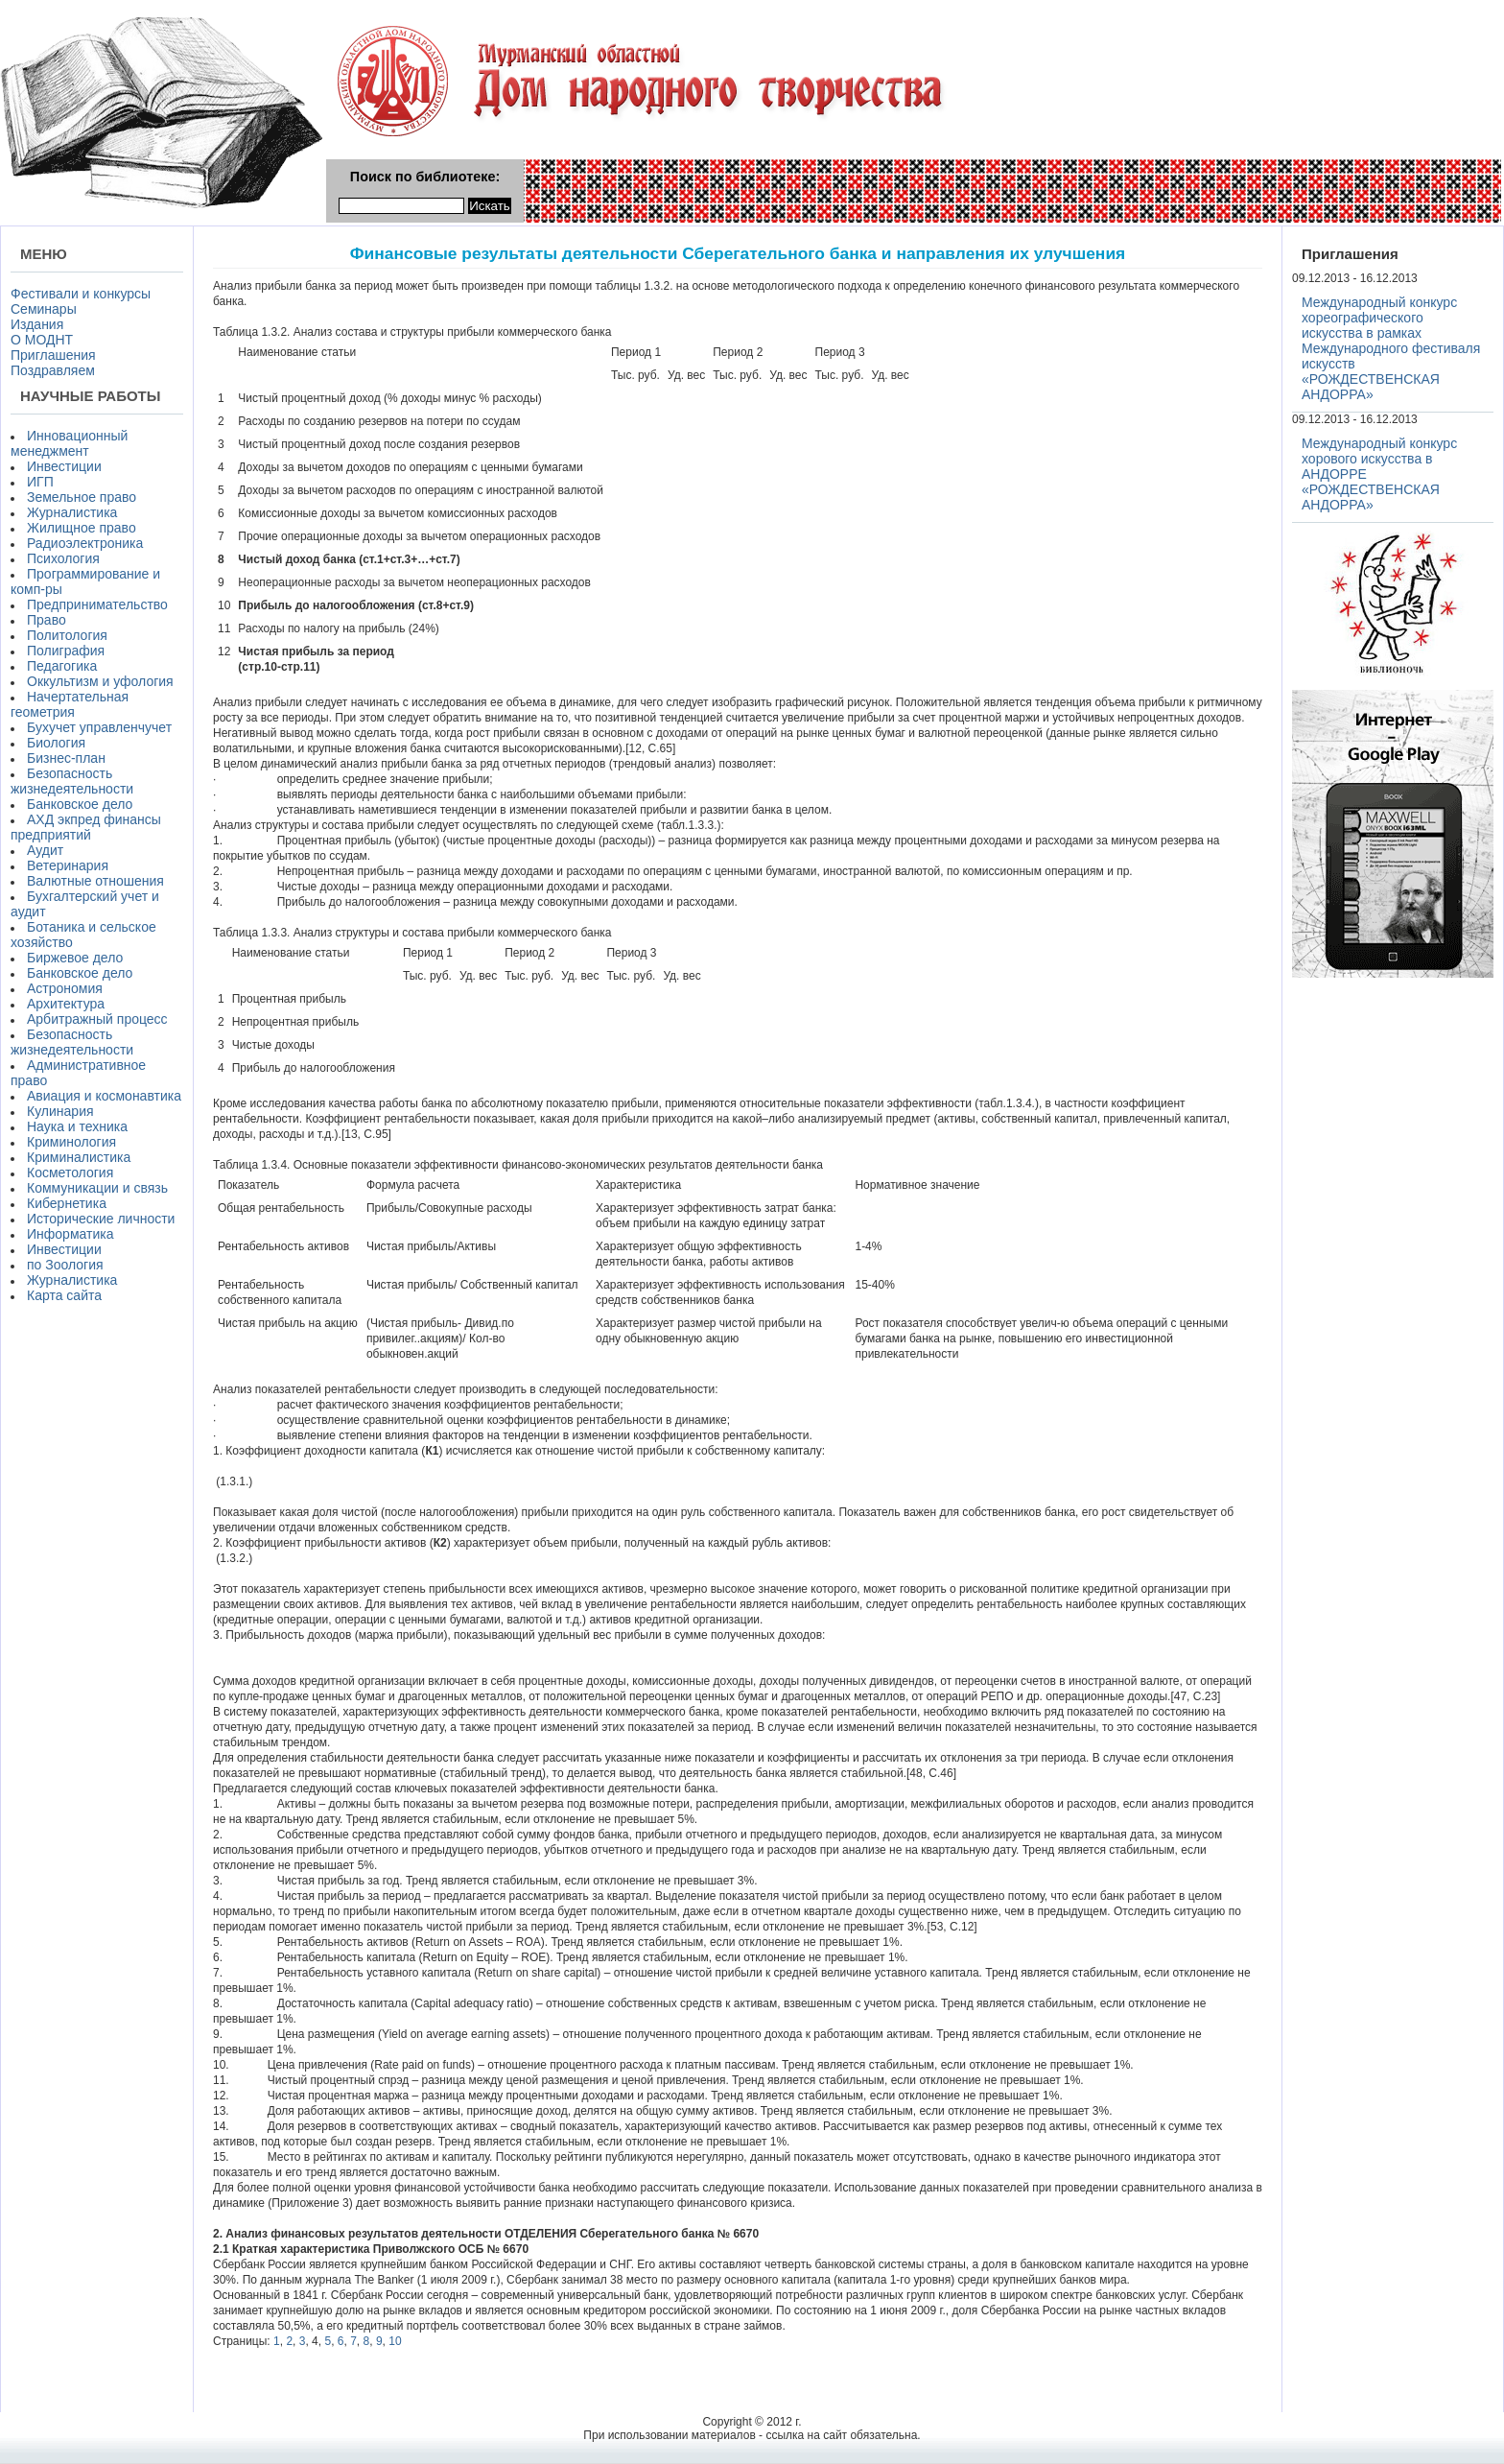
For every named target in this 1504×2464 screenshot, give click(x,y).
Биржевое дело (75, 957)
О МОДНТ (42, 339)
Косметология (70, 1172)
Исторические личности (101, 1218)
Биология (56, 742)
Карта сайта (64, 1295)
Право (46, 620)
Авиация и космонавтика (104, 1095)
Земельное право (81, 497)
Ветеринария (67, 865)
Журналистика (72, 512)
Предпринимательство (97, 604)
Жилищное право (81, 527)
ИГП (40, 481)
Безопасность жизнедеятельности (72, 781)
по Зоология (65, 1264)
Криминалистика (78, 1157)
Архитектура (66, 1003)
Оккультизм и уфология (100, 681)
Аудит (45, 850)
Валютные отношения (95, 880)
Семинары (44, 309)
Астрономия (65, 988)
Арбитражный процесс (97, 1019)
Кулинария (60, 1111)
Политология (67, 635)
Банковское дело (79, 804)
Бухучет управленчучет (99, 727)
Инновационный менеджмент (69, 443)
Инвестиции (64, 466)
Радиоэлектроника (85, 543)
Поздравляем (53, 370)
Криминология (71, 1141)
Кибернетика (66, 1203)
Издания (37, 324)
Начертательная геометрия (70, 704)
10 (394, 2341)
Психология (63, 558)
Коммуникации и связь (97, 1188)
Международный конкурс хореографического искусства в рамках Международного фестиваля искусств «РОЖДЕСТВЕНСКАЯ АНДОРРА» (1391, 348)
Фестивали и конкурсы (81, 293)
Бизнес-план (66, 758)
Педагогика (62, 666)
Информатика (70, 1234)
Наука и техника (77, 1126)
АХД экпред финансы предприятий (86, 827)
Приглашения (53, 355)
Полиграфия (66, 650)
